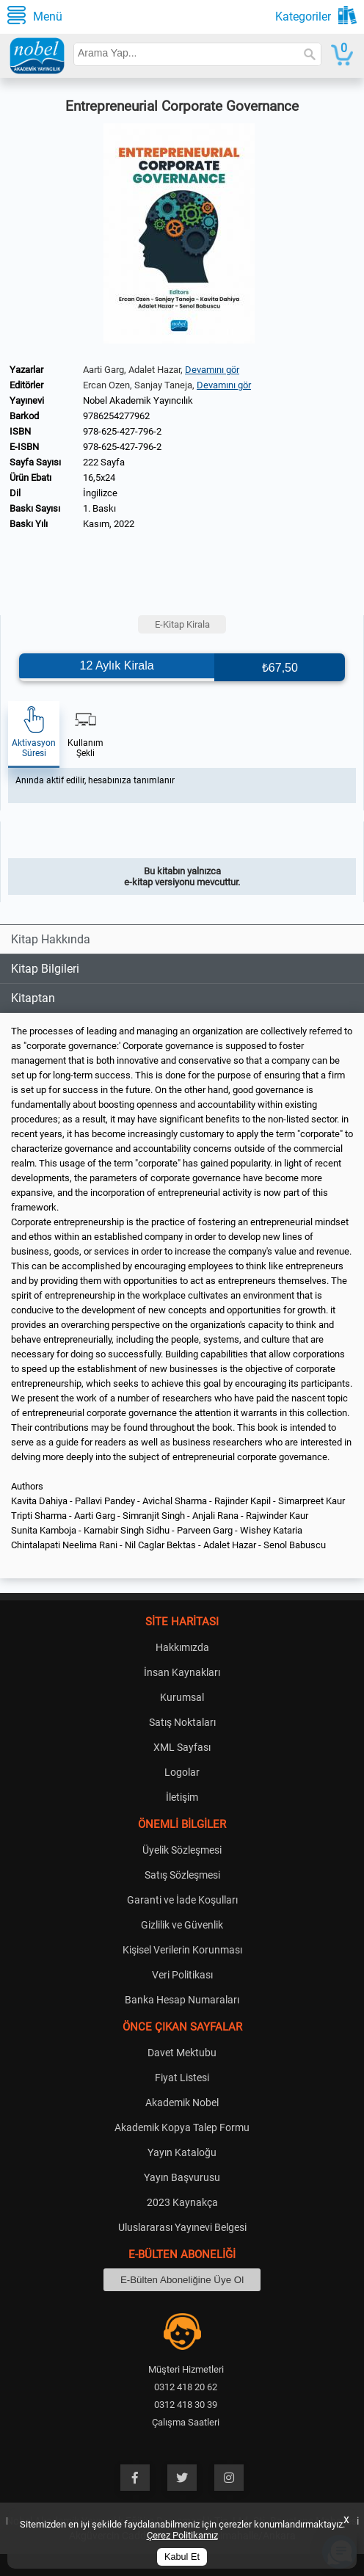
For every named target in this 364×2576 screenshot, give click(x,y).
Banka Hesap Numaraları (182, 2000)
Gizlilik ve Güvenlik (182, 1925)
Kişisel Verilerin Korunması (182, 1950)
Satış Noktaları (182, 1722)
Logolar (182, 1772)
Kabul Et (182, 2557)
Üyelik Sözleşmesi (182, 1850)
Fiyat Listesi (182, 2077)
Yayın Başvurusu (182, 2177)
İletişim (182, 1797)
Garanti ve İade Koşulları (182, 1900)
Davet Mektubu (182, 2052)
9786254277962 (116, 415)
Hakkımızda (182, 1647)
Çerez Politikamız (182, 2535)
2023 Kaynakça (182, 2202)
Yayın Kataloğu (182, 2152)
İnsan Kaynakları (182, 1672)
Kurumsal (182, 1697)
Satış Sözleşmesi (182, 1875)
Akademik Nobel (182, 2102)
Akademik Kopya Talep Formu (182, 2127)
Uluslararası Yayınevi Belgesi (182, 2227)
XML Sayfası (182, 1747)
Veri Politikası (182, 1975)
